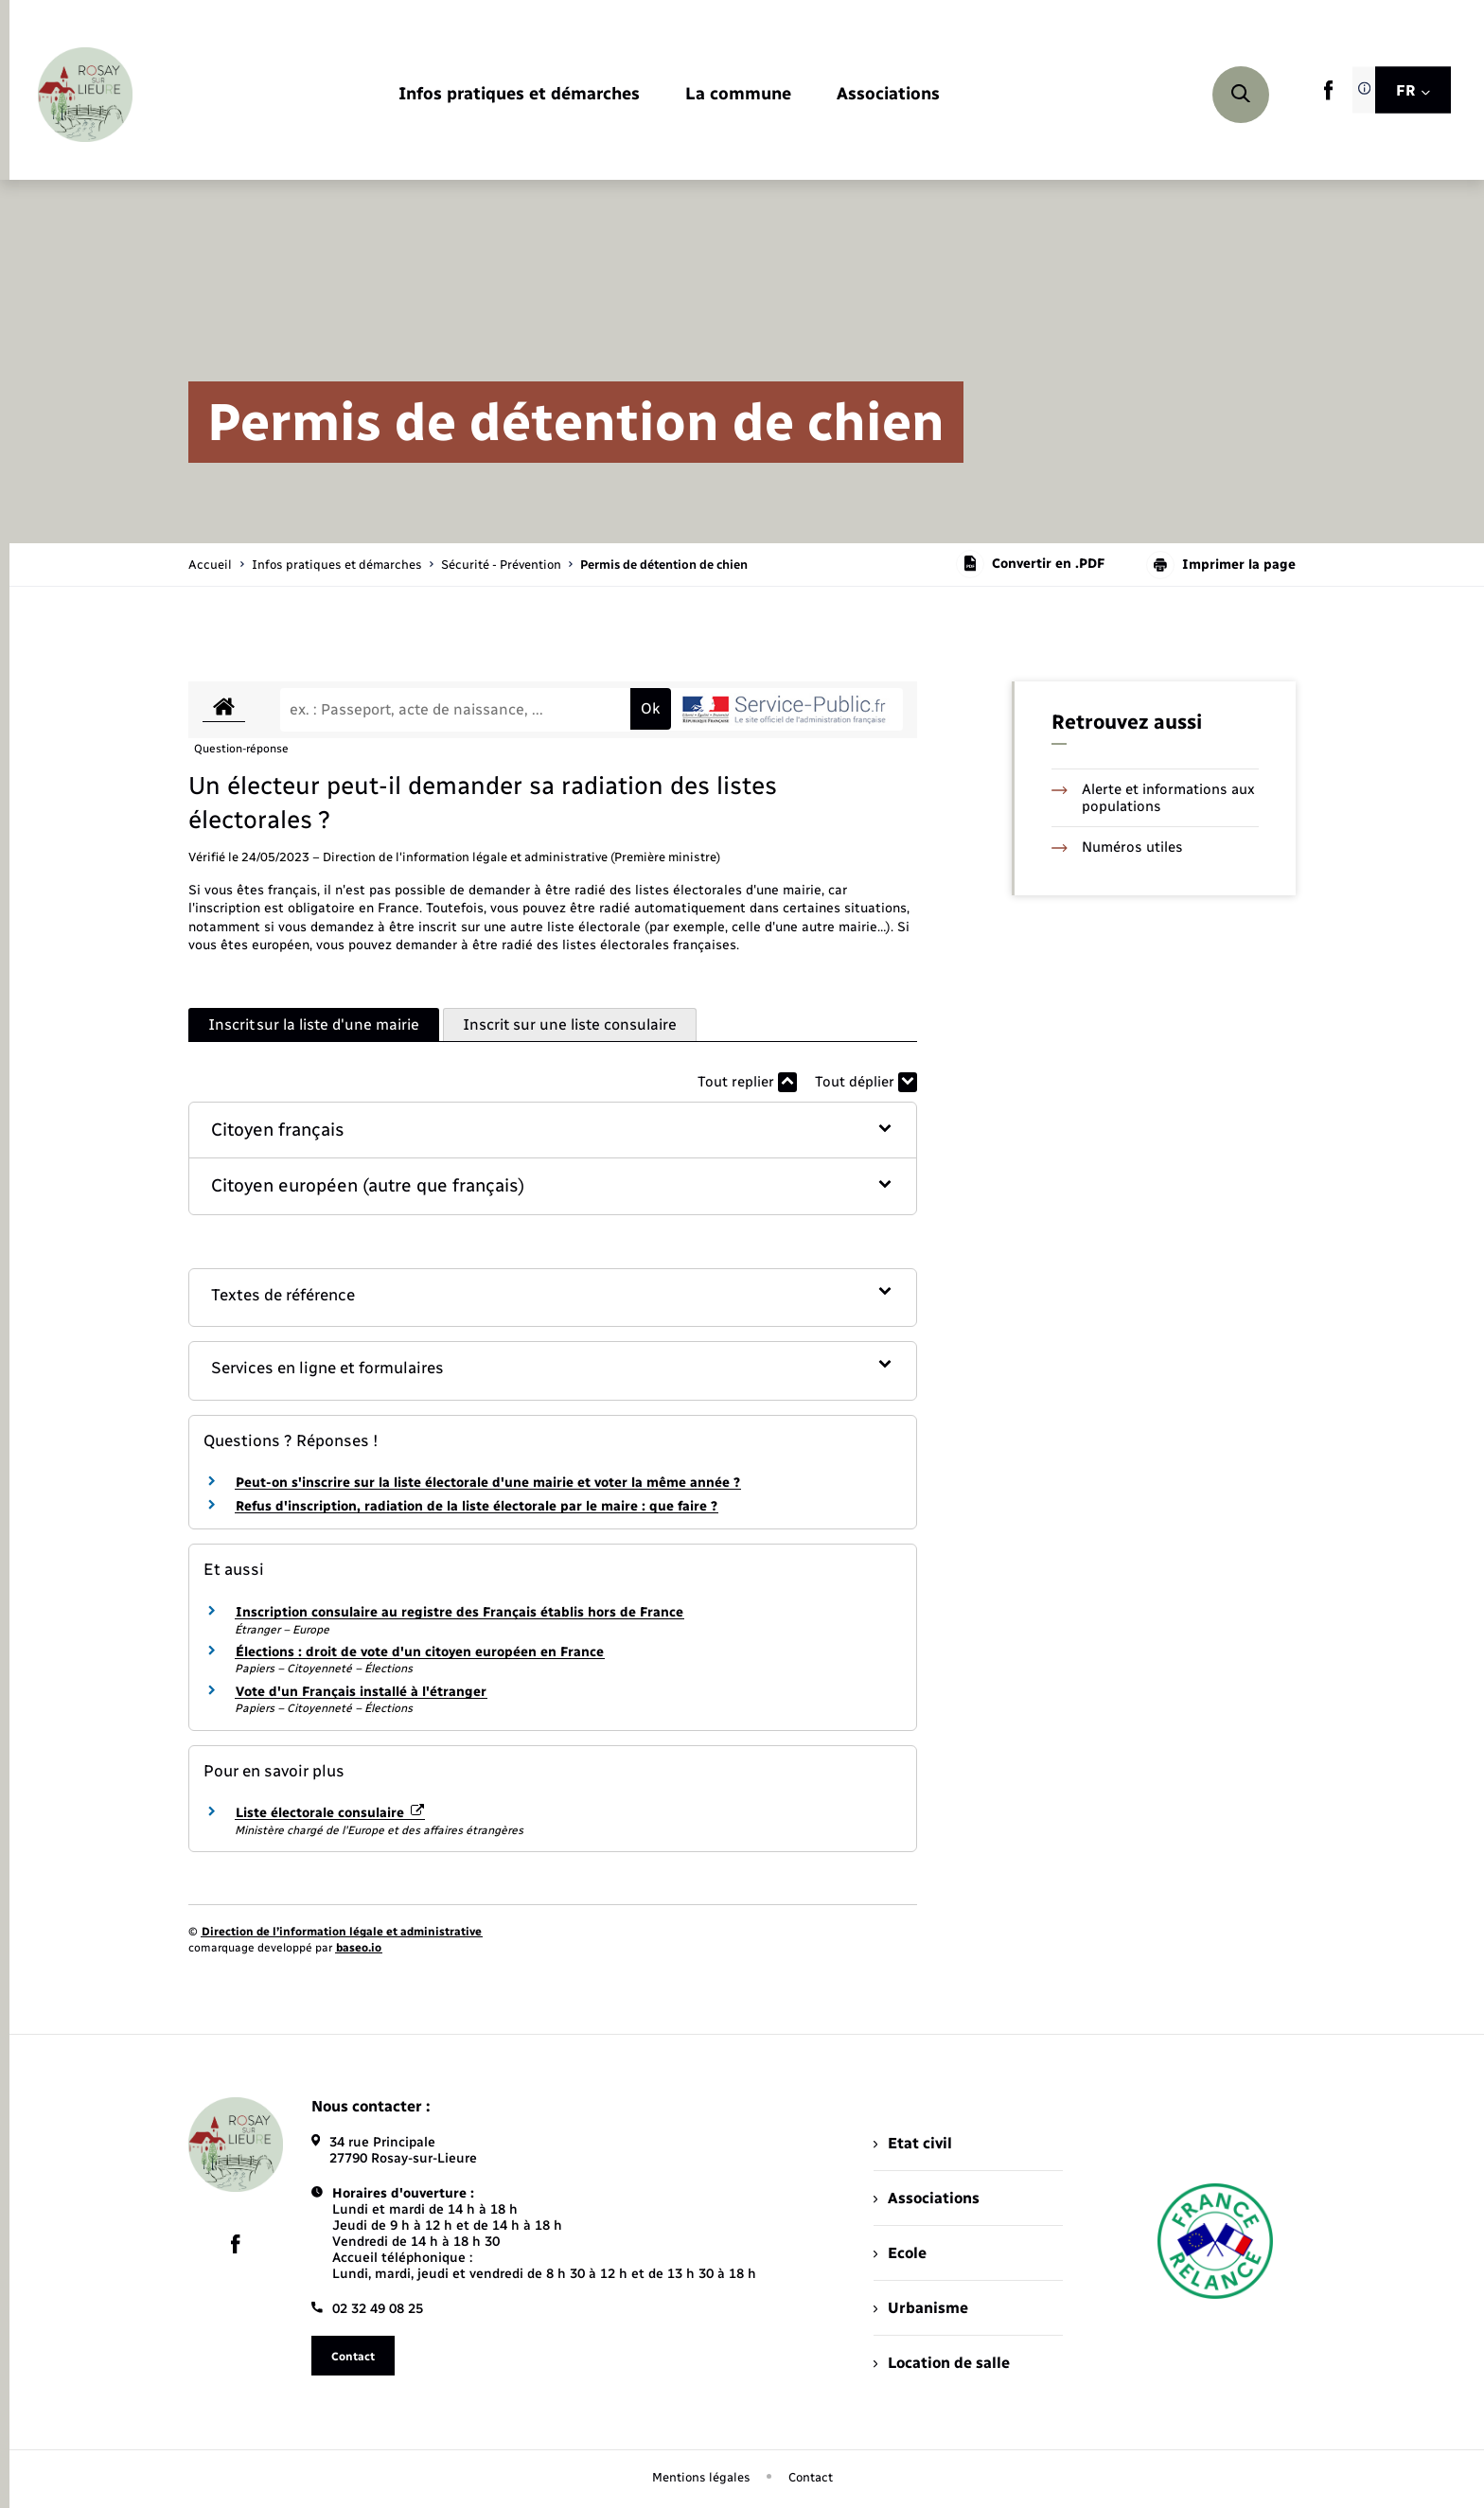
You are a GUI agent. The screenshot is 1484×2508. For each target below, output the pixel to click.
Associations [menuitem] (927, 2198)
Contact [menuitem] (810, 2477)
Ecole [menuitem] (900, 2253)
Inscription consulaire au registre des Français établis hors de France (459, 1612)
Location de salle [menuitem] (942, 2363)
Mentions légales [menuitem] (701, 2477)
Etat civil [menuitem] (913, 2143)
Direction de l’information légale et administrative (342, 1931)
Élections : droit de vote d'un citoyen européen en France (420, 1652)
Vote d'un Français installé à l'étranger (361, 1692)
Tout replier (747, 1082)
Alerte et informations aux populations (1153, 798)
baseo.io (358, 1947)
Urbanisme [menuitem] (921, 2308)
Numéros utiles (1117, 847)
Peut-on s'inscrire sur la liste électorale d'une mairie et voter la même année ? (488, 1483)
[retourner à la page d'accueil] (85, 94)
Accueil (210, 564)
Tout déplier (866, 1082)
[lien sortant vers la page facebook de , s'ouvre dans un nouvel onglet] (1328, 96)
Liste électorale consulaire (330, 1813)
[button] (553, 1130)
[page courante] (664, 564)
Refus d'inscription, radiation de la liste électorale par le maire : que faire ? (476, 1506)
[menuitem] (519, 95)
